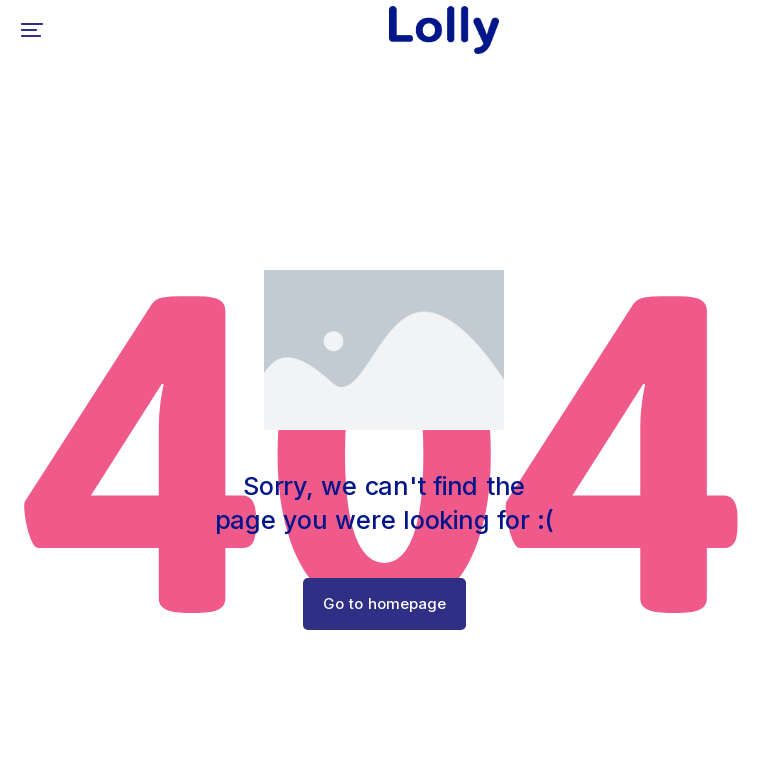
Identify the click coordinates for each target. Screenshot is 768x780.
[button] (32, 30)
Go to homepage (384, 603)
